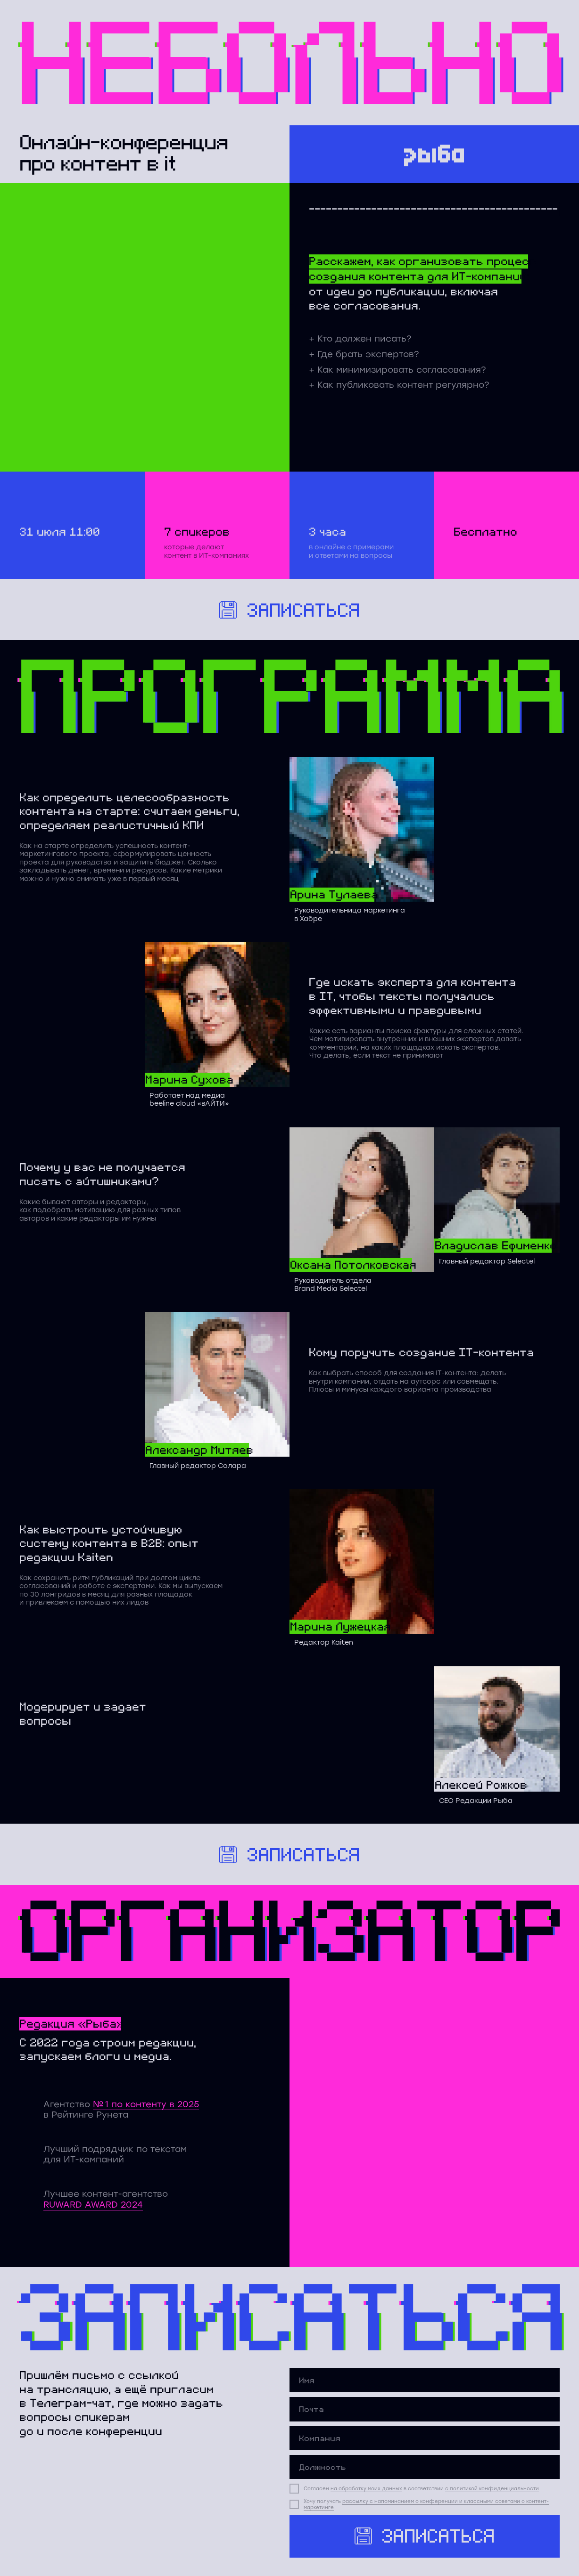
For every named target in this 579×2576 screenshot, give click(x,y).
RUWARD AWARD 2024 (93, 2205)
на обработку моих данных (366, 2489)
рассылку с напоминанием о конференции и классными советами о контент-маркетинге (426, 2504)
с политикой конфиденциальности (492, 2489)
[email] (425, 2409)
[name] (425, 2380)
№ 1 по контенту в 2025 (146, 2104)
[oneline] (425, 2438)
